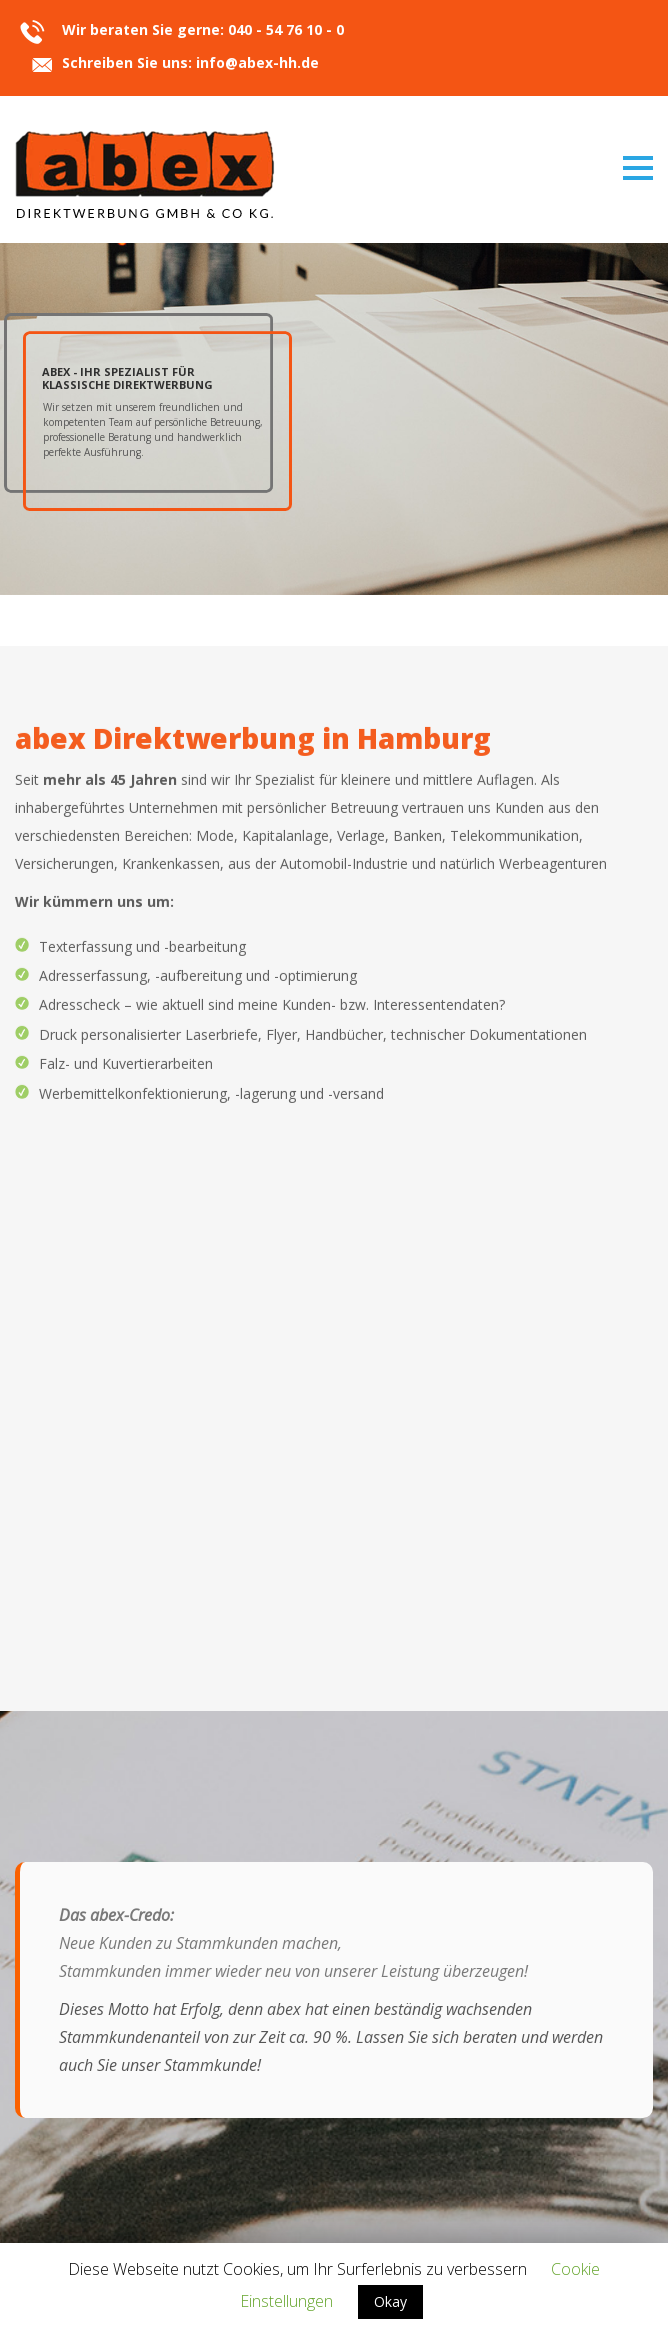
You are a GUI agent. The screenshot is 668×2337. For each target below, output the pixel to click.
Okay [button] (390, 2301)
